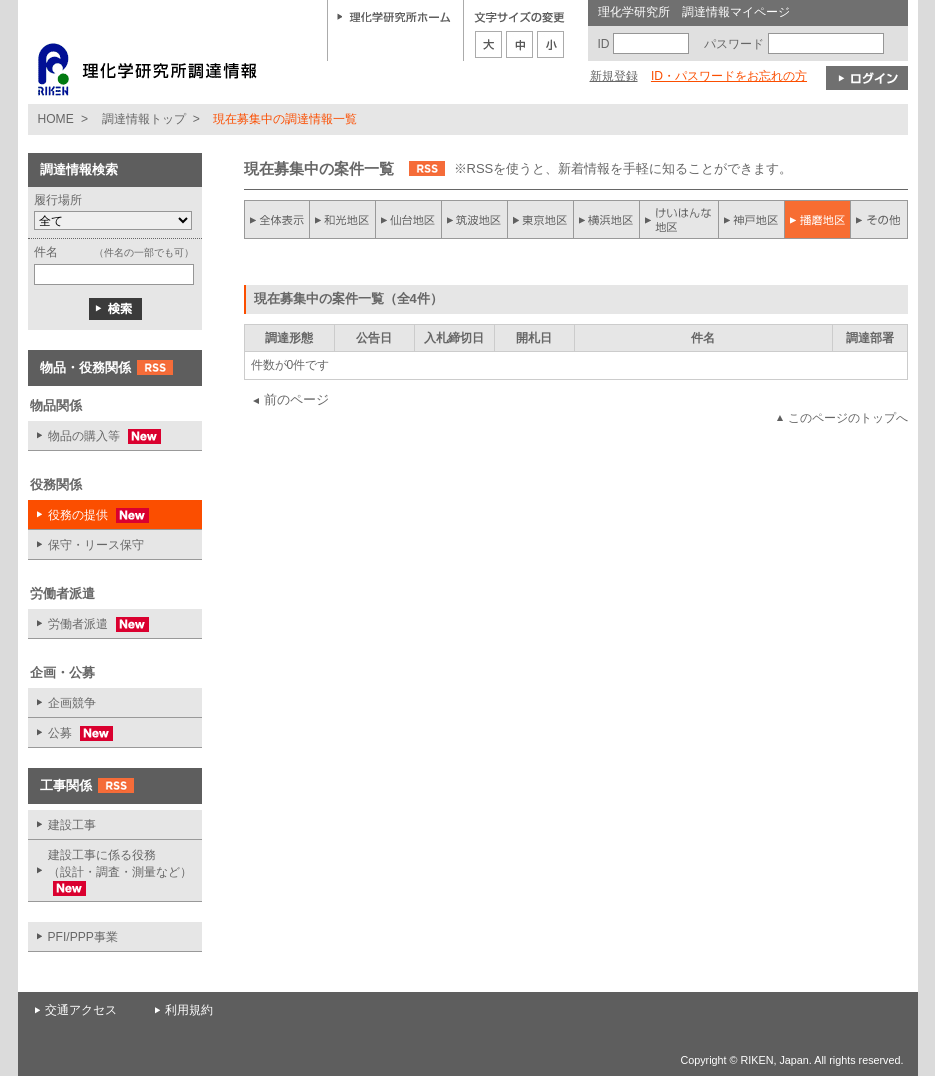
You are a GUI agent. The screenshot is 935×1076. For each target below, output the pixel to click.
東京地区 (541, 219)
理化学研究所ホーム (394, 16)
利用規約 (189, 1010)
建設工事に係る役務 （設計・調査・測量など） (110, 872)
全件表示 (277, 219)
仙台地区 (409, 219)
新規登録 (614, 76)
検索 (115, 309)
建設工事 (72, 825)
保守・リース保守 (96, 545)
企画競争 (72, 703)
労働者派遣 (88, 624)
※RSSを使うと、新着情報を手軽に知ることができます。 (623, 168)
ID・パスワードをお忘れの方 (729, 76)
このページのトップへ (848, 418)
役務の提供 (88, 515)
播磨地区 (817, 219)
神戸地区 (751, 219)
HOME (56, 119)
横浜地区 (607, 219)
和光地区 (343, 219)
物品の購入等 (94, 436)
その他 (879, 219)
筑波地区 (475, 219)
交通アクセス (81, 1010)
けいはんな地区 (679, 219)
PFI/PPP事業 (83, 937)
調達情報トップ (144, 119)
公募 (70, 733)
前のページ (296, 399)
